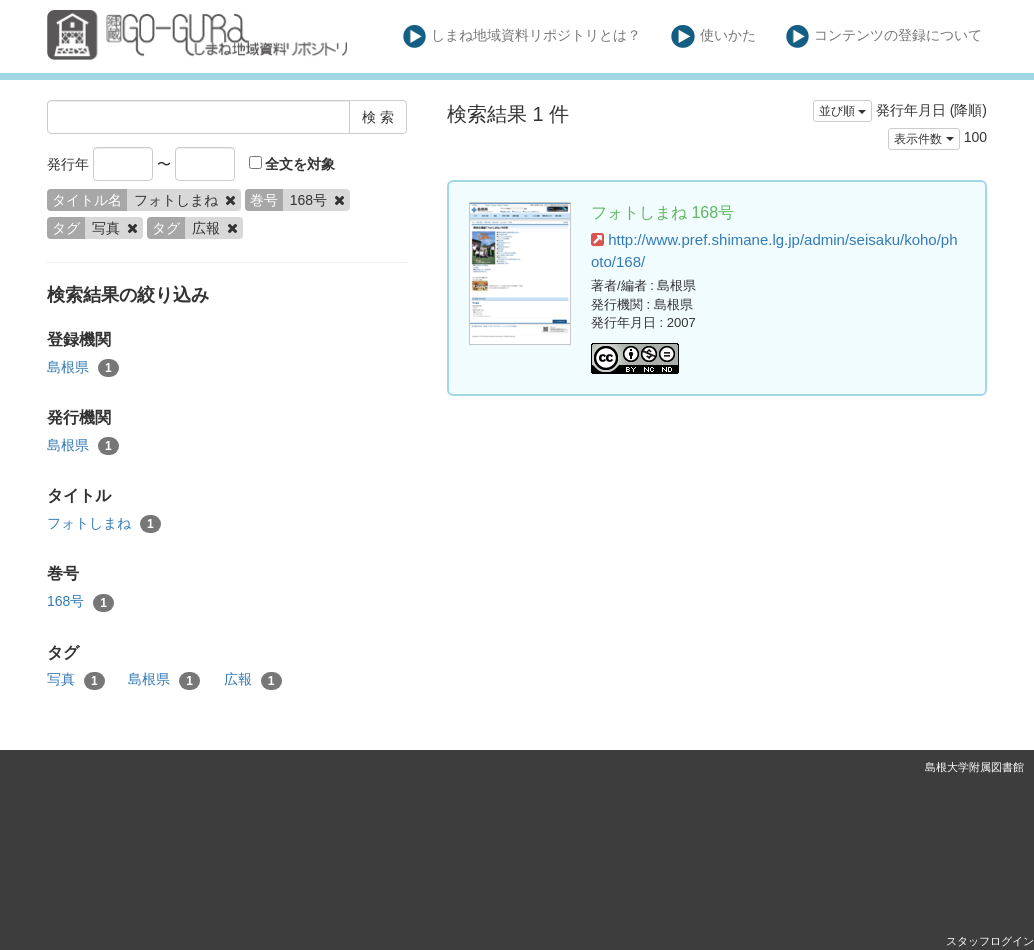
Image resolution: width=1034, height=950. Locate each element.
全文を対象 (292, 164)
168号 (80, 602)
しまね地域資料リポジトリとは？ (522, 36)
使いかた (713, 36)
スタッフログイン (990, 941)
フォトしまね (104, 524)
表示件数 (923, 139)
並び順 (842, 111)
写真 (76, 680)
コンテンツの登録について (884, 36)
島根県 (83, 368)
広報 (253, 680)
